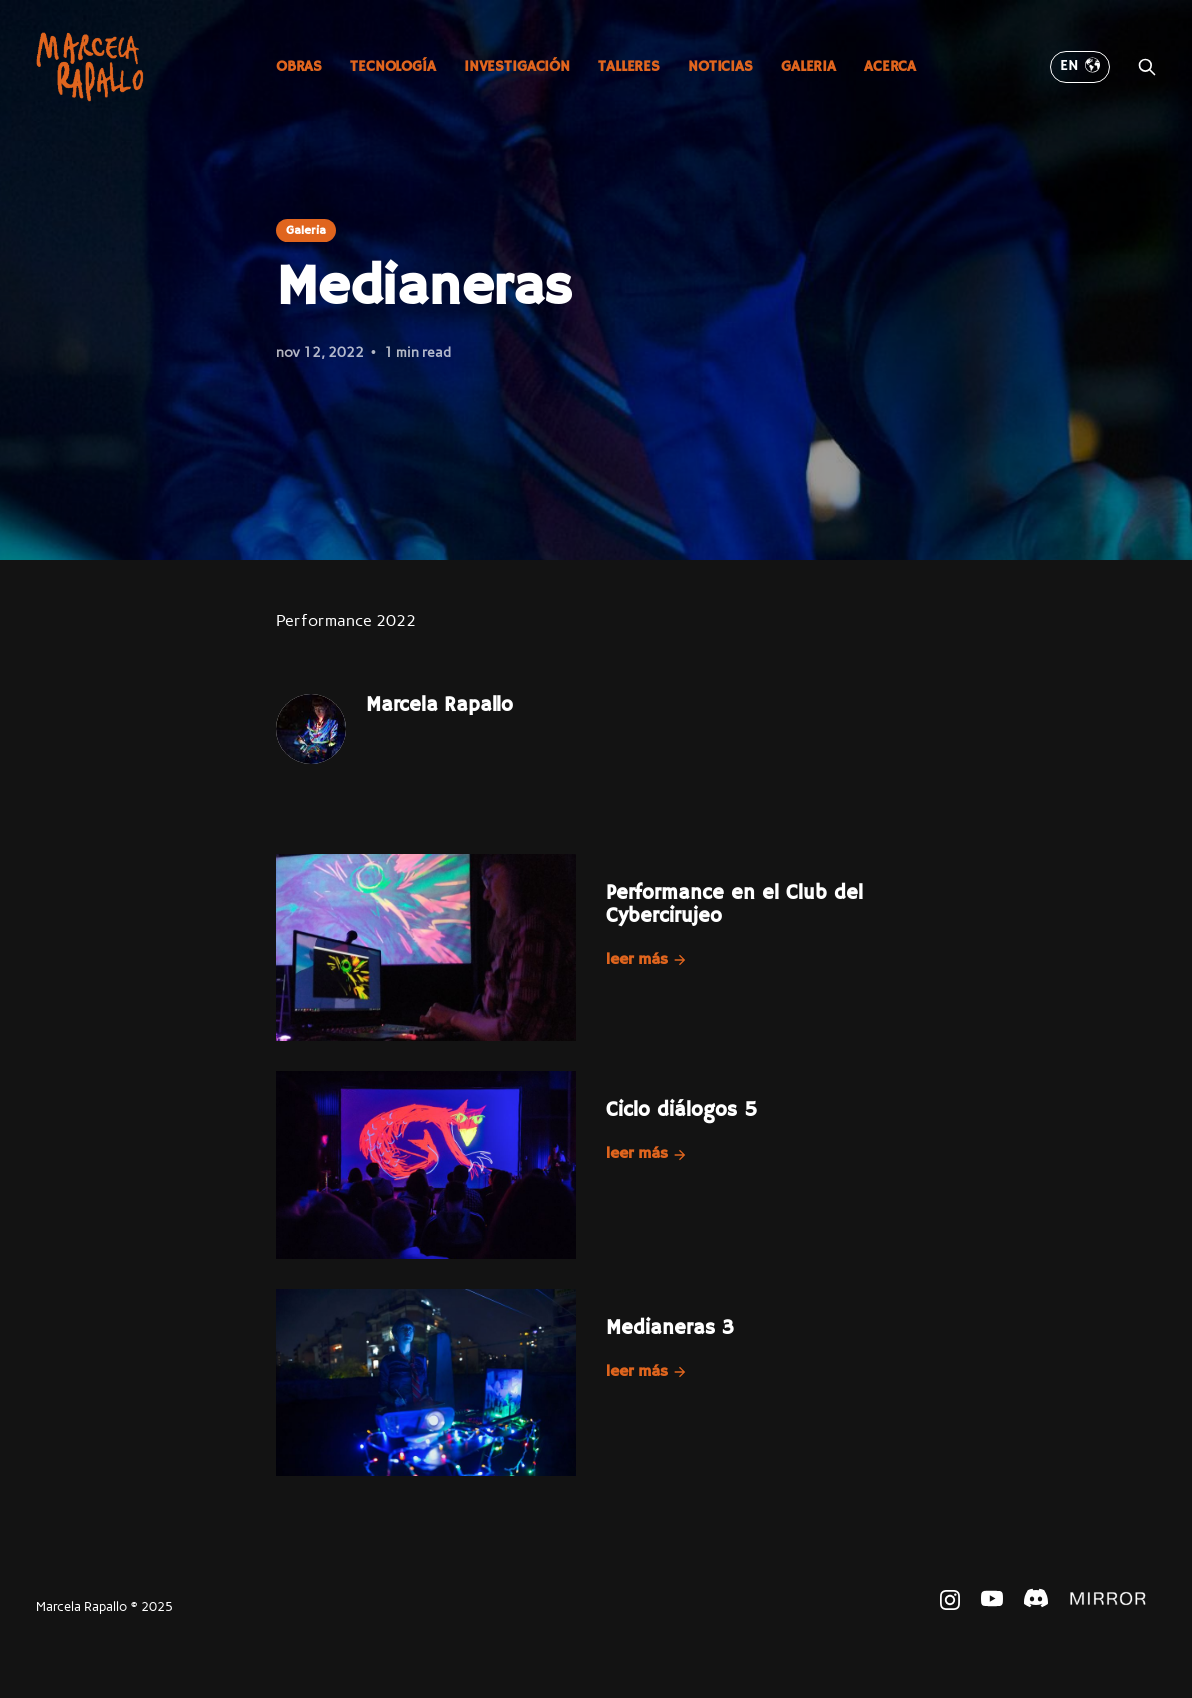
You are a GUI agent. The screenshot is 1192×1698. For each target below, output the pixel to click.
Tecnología (393, 66)
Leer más (647, 960)
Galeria (808, 66)
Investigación (517, 66)
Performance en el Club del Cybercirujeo (734, 905)
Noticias (720, 66)
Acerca (890, 66)
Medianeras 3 (670, 1328)
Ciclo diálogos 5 (681, 1110)
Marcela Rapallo (439, 705)
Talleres (629, 66)
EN (1080, 66)
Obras (299, 66)
